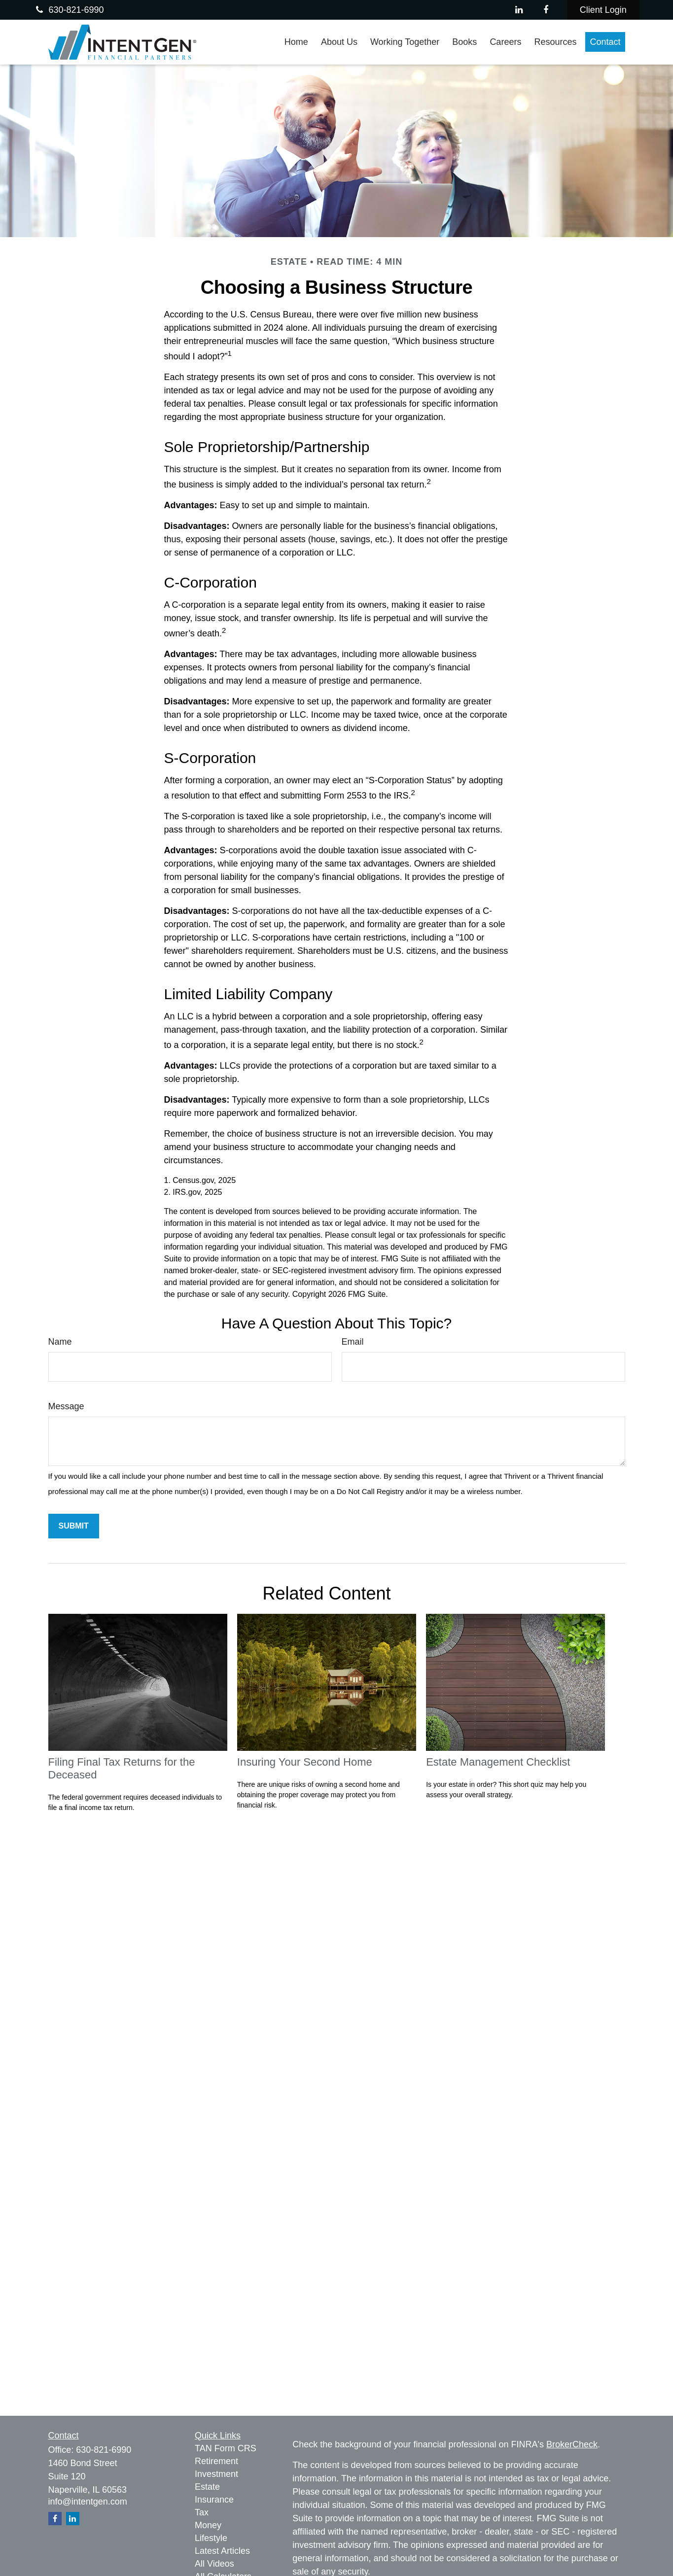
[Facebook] (546, 10)
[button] (296, 42)
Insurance (214, 2500)
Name (60, 1342)
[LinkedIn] (519, 10)
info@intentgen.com (87, 2501)
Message (66, 1406)
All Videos (214, 2564)
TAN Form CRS (225, 2448)
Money (208, 2525)
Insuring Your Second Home (304, 1762)
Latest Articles (222, 2551)
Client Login (603, 10)
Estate (207, 2487)
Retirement (216, 2461)
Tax (202, 2512)
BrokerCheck (572, 2444)
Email (353, 1342)
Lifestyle (211, 2538)
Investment (216, 2474)
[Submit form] (73, 1526)
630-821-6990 (69, 10)
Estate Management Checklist (498, 1762)
